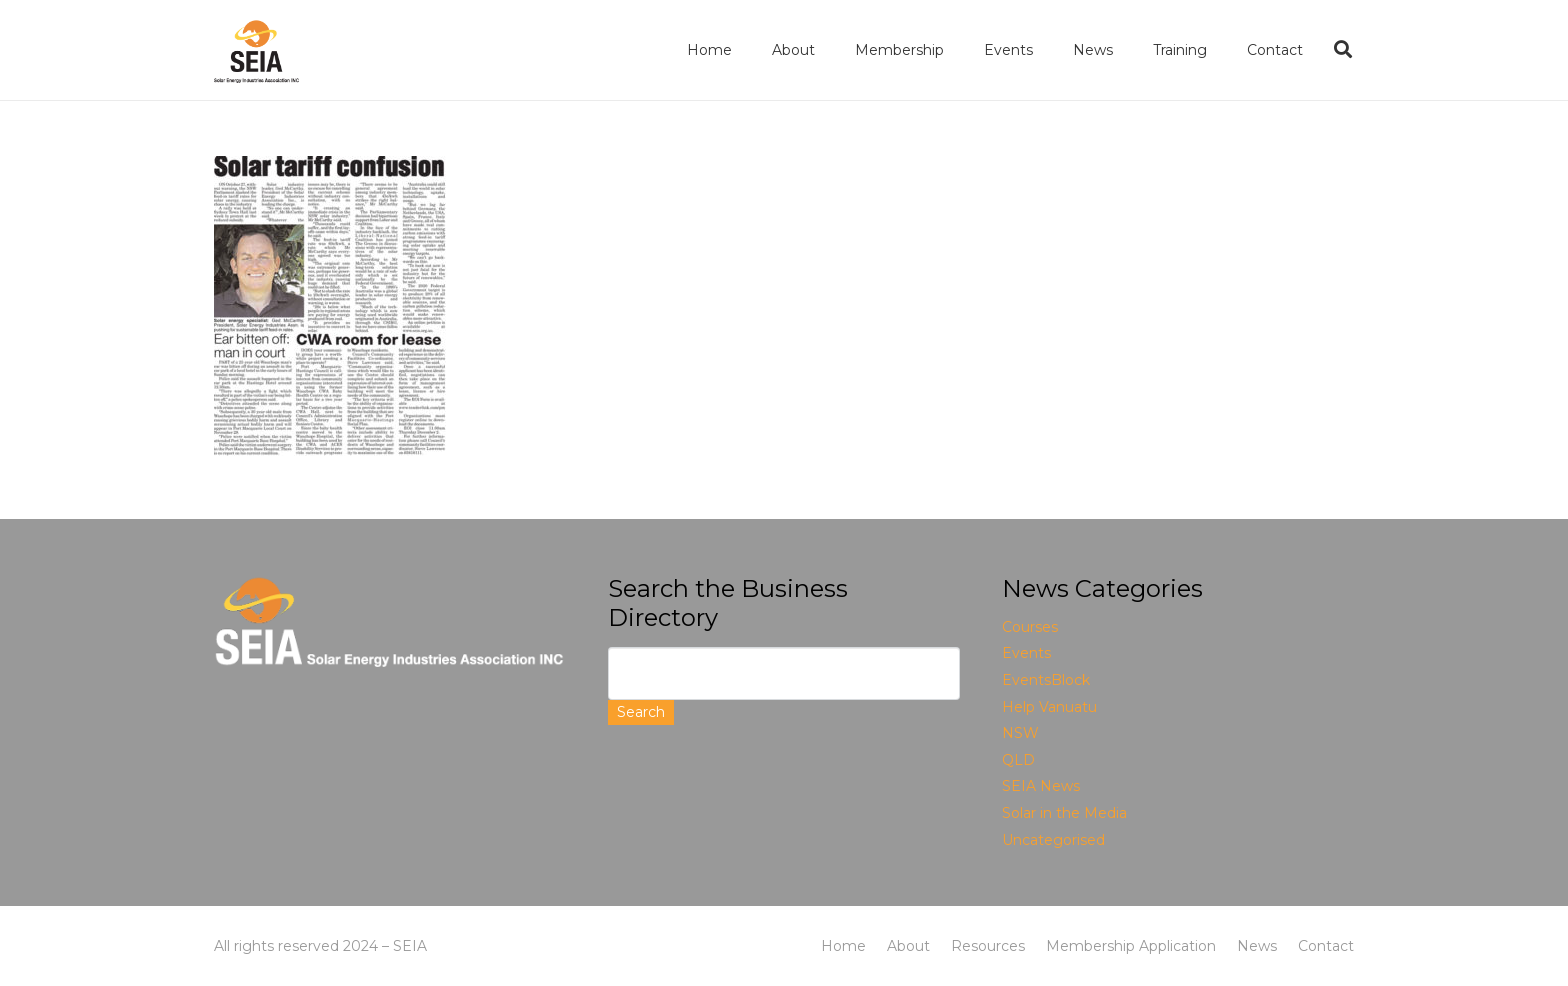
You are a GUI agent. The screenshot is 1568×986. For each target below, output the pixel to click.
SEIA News (1041, 786)
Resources (988, 946)
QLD (1018, 760)
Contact (1326, 946)
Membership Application (1131, 946)
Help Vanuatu (1049, 707)
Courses (1030, 627)
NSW (1020, 733)
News (1257, 946)
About (908, 946)
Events (1026, 653)
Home (843, 946)
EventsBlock (1046, 680)
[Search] (1343, 49)
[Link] (256, 50)
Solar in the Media (1064, 813)
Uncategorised (1053, 840)
